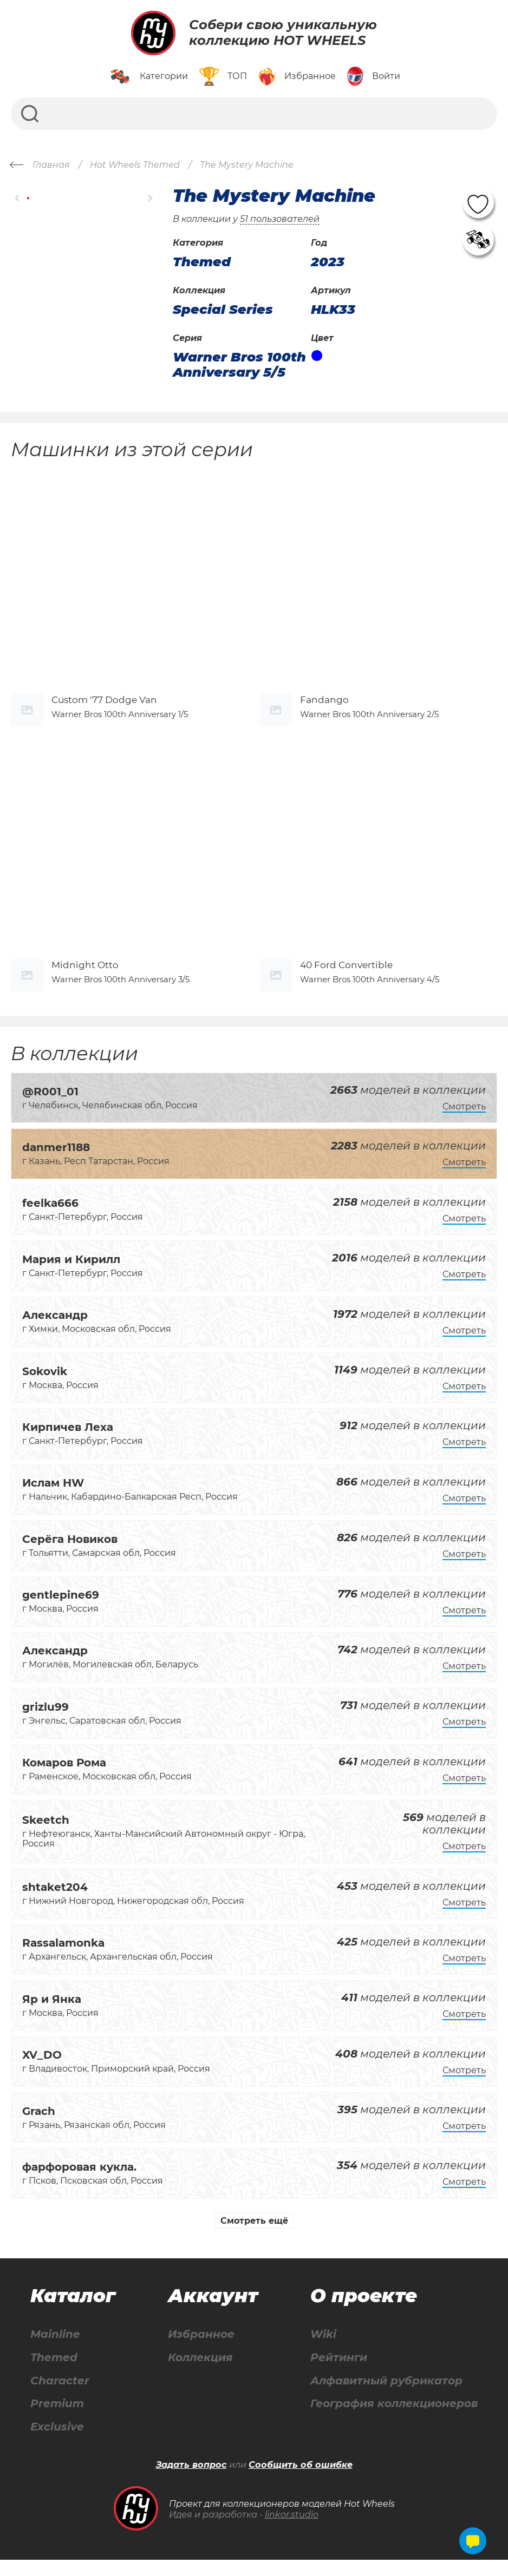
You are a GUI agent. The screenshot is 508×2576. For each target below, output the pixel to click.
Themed (53, 2373)
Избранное (201, 2350)
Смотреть (464, 1121)
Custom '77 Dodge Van (104, 707)
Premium (57, 2420)
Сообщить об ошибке (301, 2481)
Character (59, 2396)
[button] (17, 198)
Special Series (223, 309)
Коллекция (200, 2373)
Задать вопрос (191, 2481)
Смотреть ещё (254, 2236)
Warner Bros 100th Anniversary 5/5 (239, 364)
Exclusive (57, 2443)
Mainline (55, 2350)
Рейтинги (338, 2373)
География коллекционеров (394, 2420)
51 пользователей (280, 219)
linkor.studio (291, 2531)
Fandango (324, 707)
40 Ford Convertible (346, 980)
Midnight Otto (85, 980)
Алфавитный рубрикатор (386, 2396)
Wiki (323, 2350)
